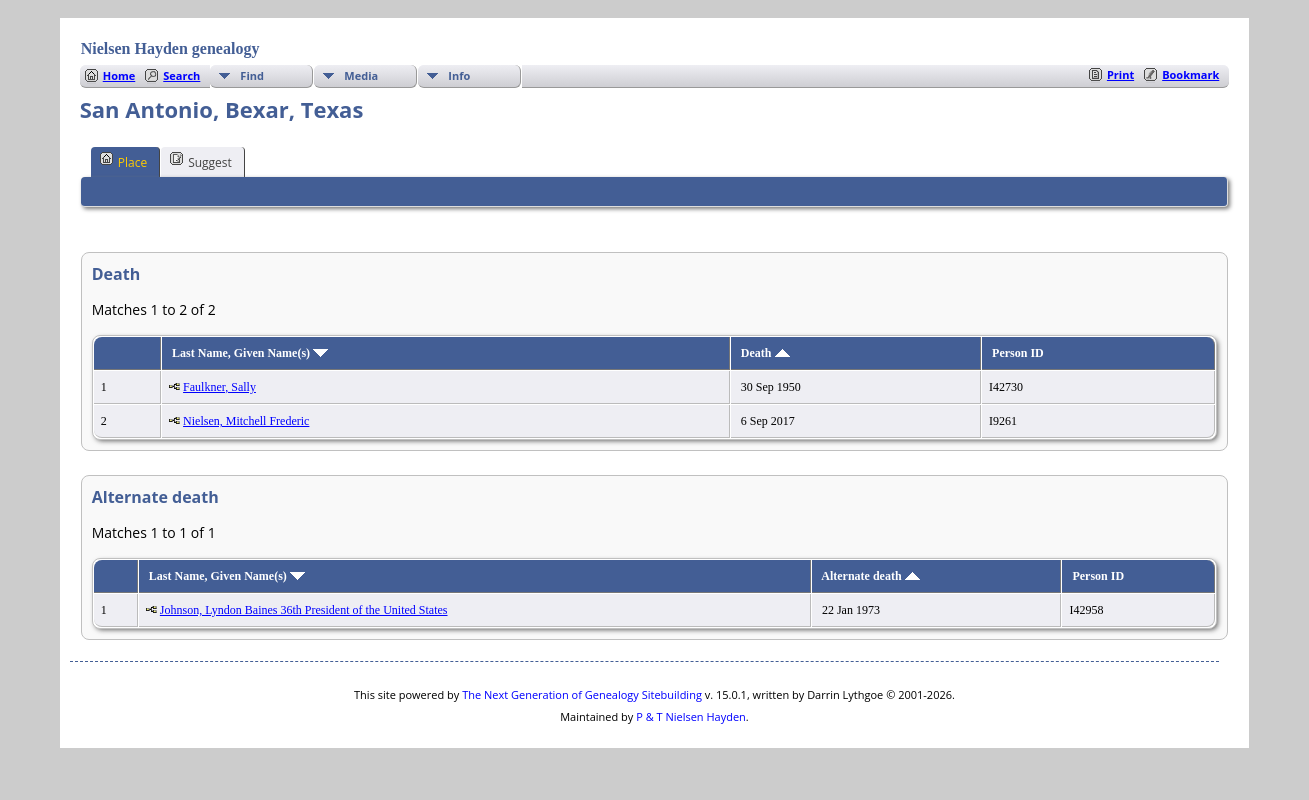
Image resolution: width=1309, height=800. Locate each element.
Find (252, 75)
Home (119, 75)
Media (361, 75)
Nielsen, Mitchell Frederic (246, 421)
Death (765, 353)
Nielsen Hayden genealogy (170, 48)
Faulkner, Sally (219, 387)
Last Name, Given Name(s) (250, 353)
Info (459, 75)
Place (123, 161)
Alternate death (870, 576)
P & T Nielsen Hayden (691, 716)
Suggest (201, 161)
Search (181, 75)
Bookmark (1190, 74)
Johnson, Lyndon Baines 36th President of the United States (304, 610)
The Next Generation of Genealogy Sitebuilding (582, 694)
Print (1120, 74)
